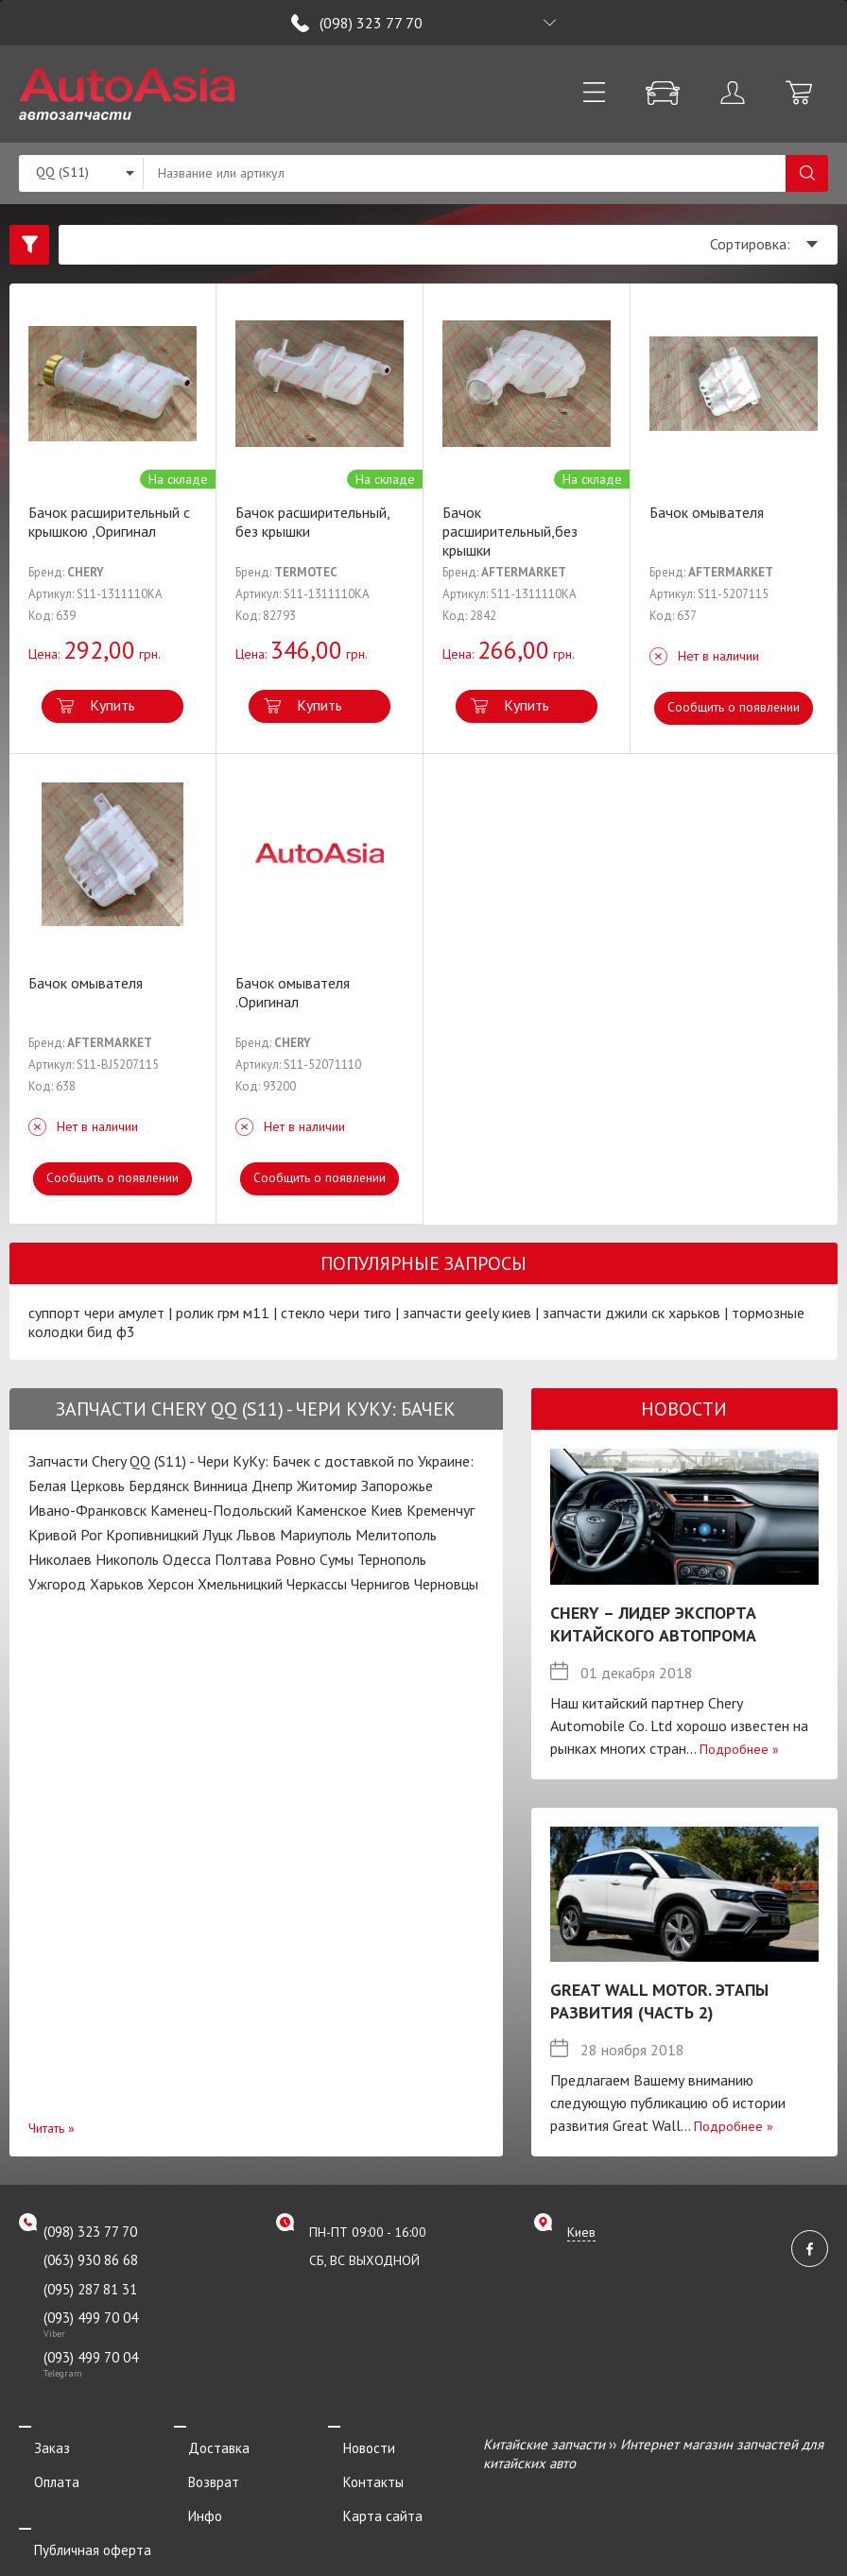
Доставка (204, 2444)
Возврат (199, 2470)
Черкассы (316, 1583)
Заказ (37, 2444)
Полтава (243, 1559)
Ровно (295, 1559)
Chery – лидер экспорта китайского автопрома (653, 1624)
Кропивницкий (152, 1534)
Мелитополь (396, 1534)
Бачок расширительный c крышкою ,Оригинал (109, 522)
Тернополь (391, 1559)
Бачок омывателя (706, 512)
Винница (220, 1485)
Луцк (217, 1534)
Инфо (191, 2495)
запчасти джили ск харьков (631, 1312)
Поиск (807, 173)
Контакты (358, 2470)
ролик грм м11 (222, 1312)
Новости (354, 2444)
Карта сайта (367, 2495)
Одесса (187, 1559)
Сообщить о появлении (734, 706)
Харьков (117, 1583)
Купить (112, 705)
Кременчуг (440, 1510)
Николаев (60, 1559)
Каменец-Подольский (221, 1510)
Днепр (272, 1485)
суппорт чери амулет (96, 1312)
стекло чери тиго (336, 1312)
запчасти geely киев (467, 1312)
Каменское (331, 1510)
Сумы (337, 1559)
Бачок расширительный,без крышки (510, 531)
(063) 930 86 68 (90, 2260)
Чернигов (380, 1583)
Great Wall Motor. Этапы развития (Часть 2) (659, 2001)
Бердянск (159, 1485)
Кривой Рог (65, 1534)
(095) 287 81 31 (90, 2289)
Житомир (327, 1485)
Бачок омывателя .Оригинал (292, 992)
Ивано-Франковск (87, 1510)
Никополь (127, 1559)
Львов (256, 1534)
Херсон (170, 1583)
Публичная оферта (77, 2522)
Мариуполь (316, 1534)
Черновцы (446, 1583)
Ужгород (57, 1583)
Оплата (41, 2470)
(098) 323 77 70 (371, 22)
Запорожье (397, 1485)
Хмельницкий (240, 1583)
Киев (387, 1510)
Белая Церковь (76, 1485)
